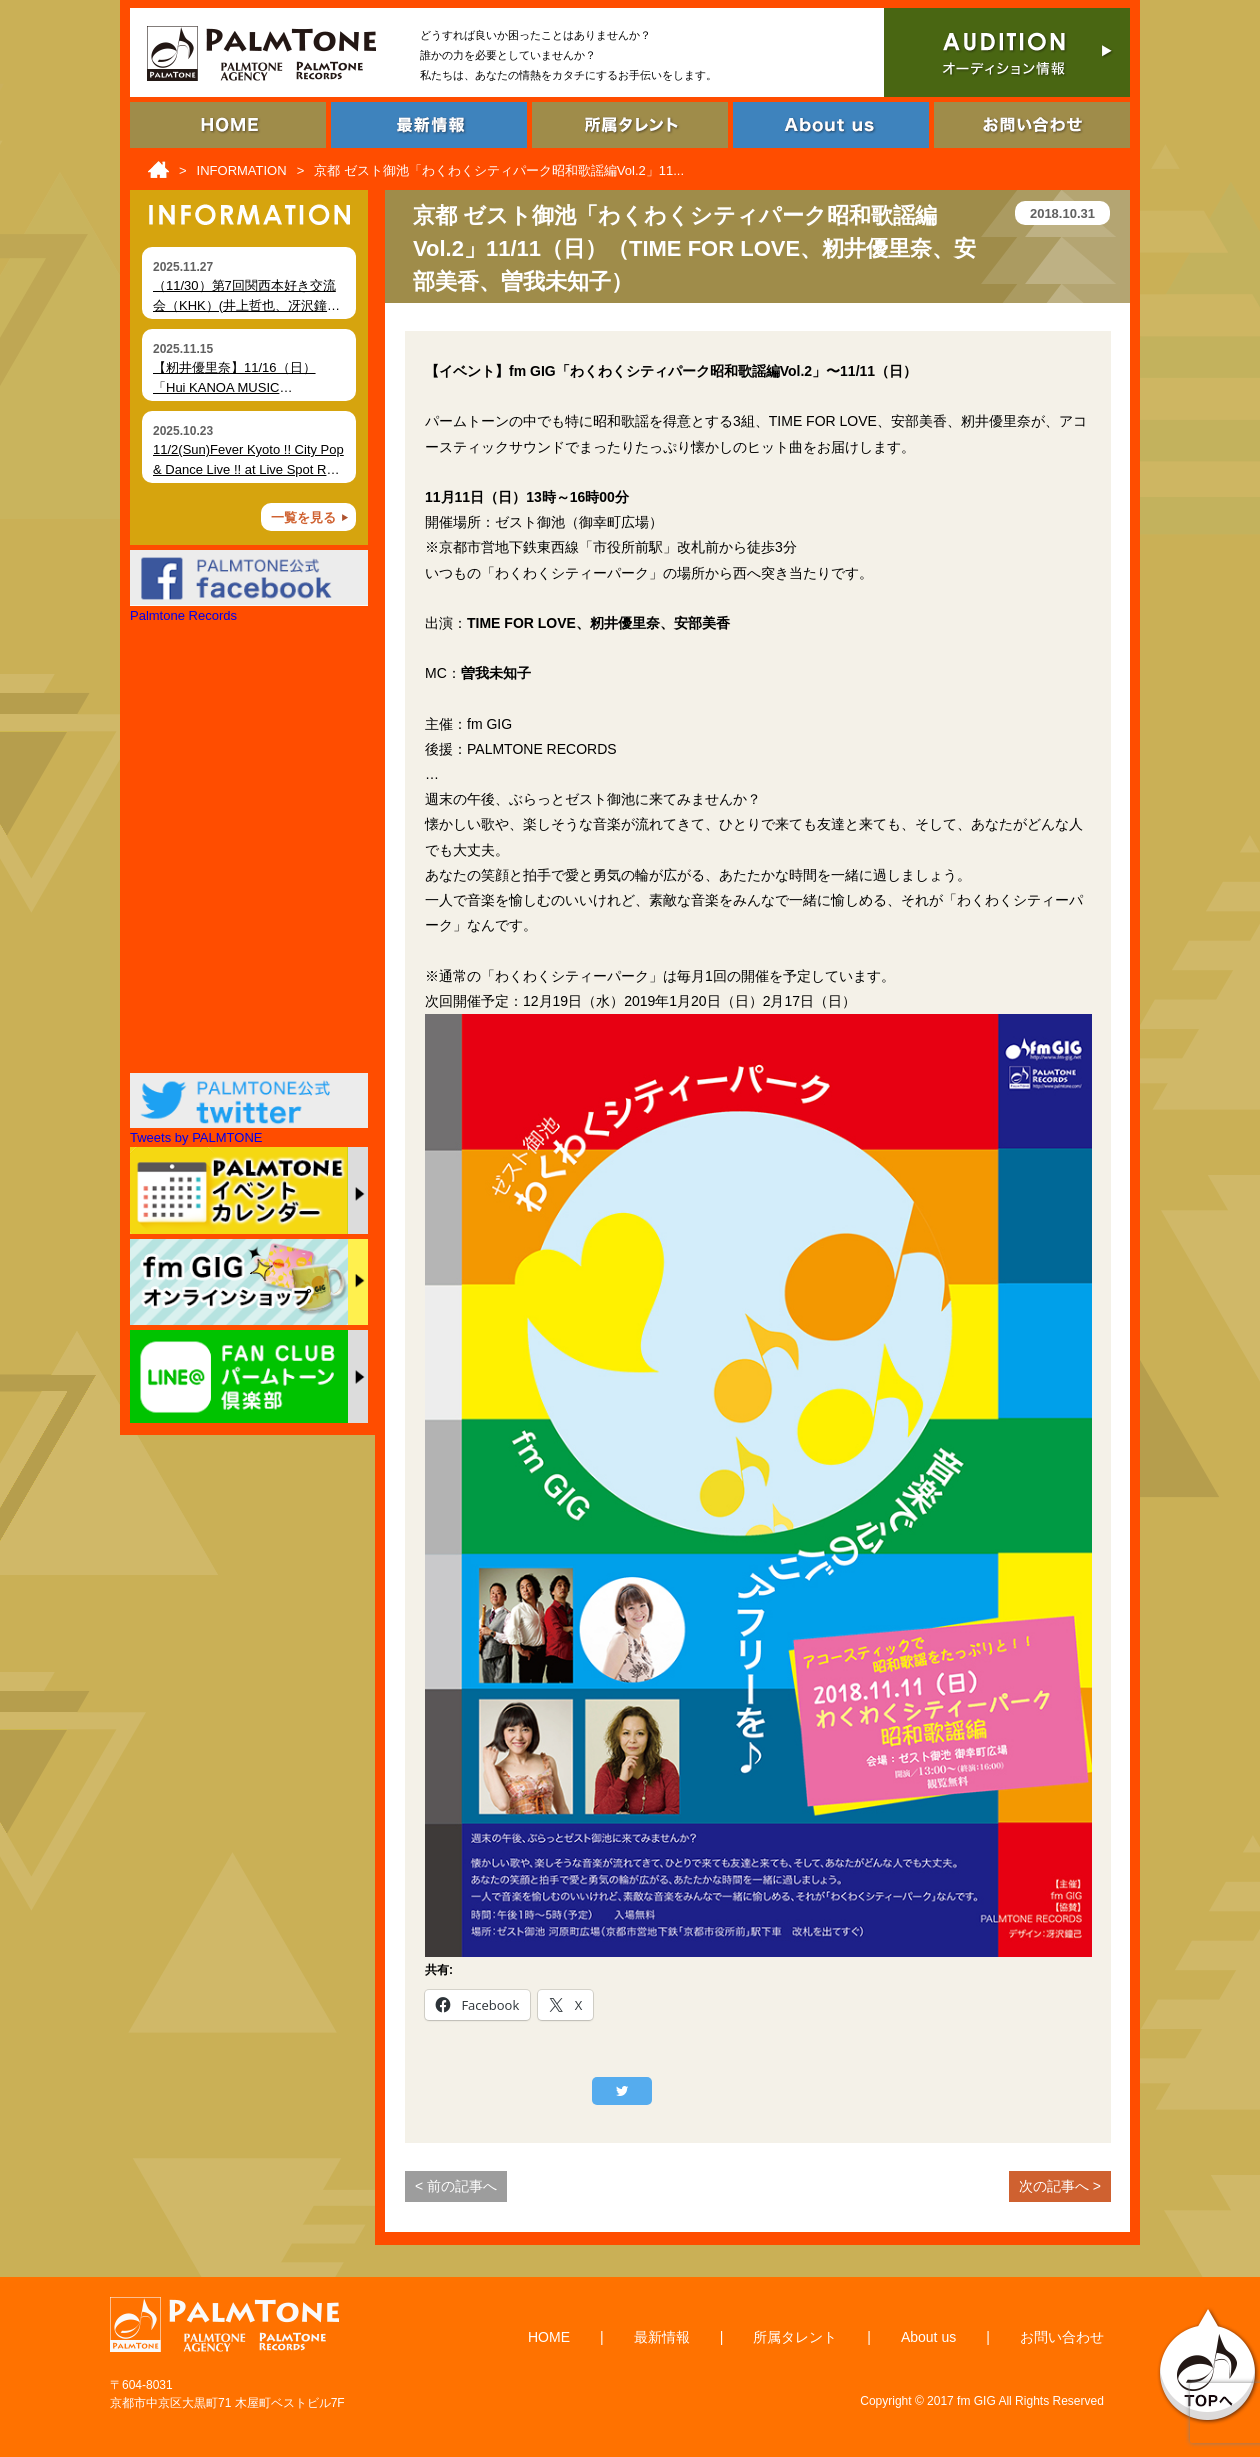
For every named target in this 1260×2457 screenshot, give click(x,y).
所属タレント (795, 2337)
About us (928, 2337)
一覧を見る (303, 517)
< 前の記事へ (456, 2186)
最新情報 (662, 2337)
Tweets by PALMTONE (196, 1137)
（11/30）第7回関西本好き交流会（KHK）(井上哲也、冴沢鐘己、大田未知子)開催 (244, 305)
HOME (549, 2337)
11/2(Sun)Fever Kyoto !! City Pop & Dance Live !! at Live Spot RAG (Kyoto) (249, 469)
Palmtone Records (183, 615)
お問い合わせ (1062, 2337)
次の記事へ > (1060, 2186)
